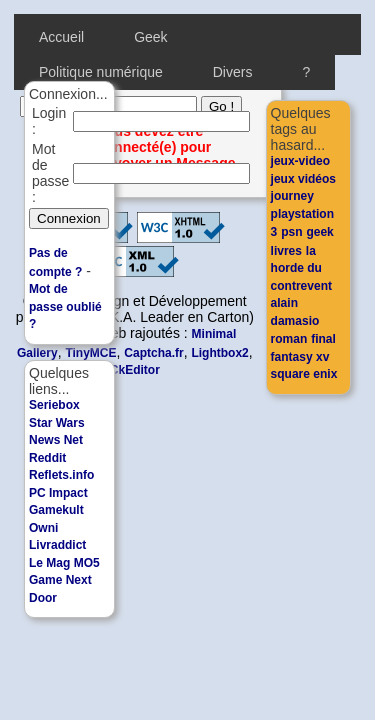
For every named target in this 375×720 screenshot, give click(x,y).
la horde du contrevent (301, 268)
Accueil (61, 37)
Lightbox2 (219, 353)
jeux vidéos (303, 179)
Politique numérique (101, 72)
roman (289, 339)
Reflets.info (61, 475)
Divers (233, 72)
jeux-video (300, 161)
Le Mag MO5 (64, 563)
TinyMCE (90, 353)
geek (319, 232)
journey (292, 196)
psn (291, 232)
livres (286, 251)
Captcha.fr (153, 353)
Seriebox (54, 405)
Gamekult (56, 510)
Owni (43, 528)
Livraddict (57, 545)
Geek (150, 37)
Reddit (47, 458)
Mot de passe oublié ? (65, 306)
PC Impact (58, 493)
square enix (304, 374)
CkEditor (135, 370)
